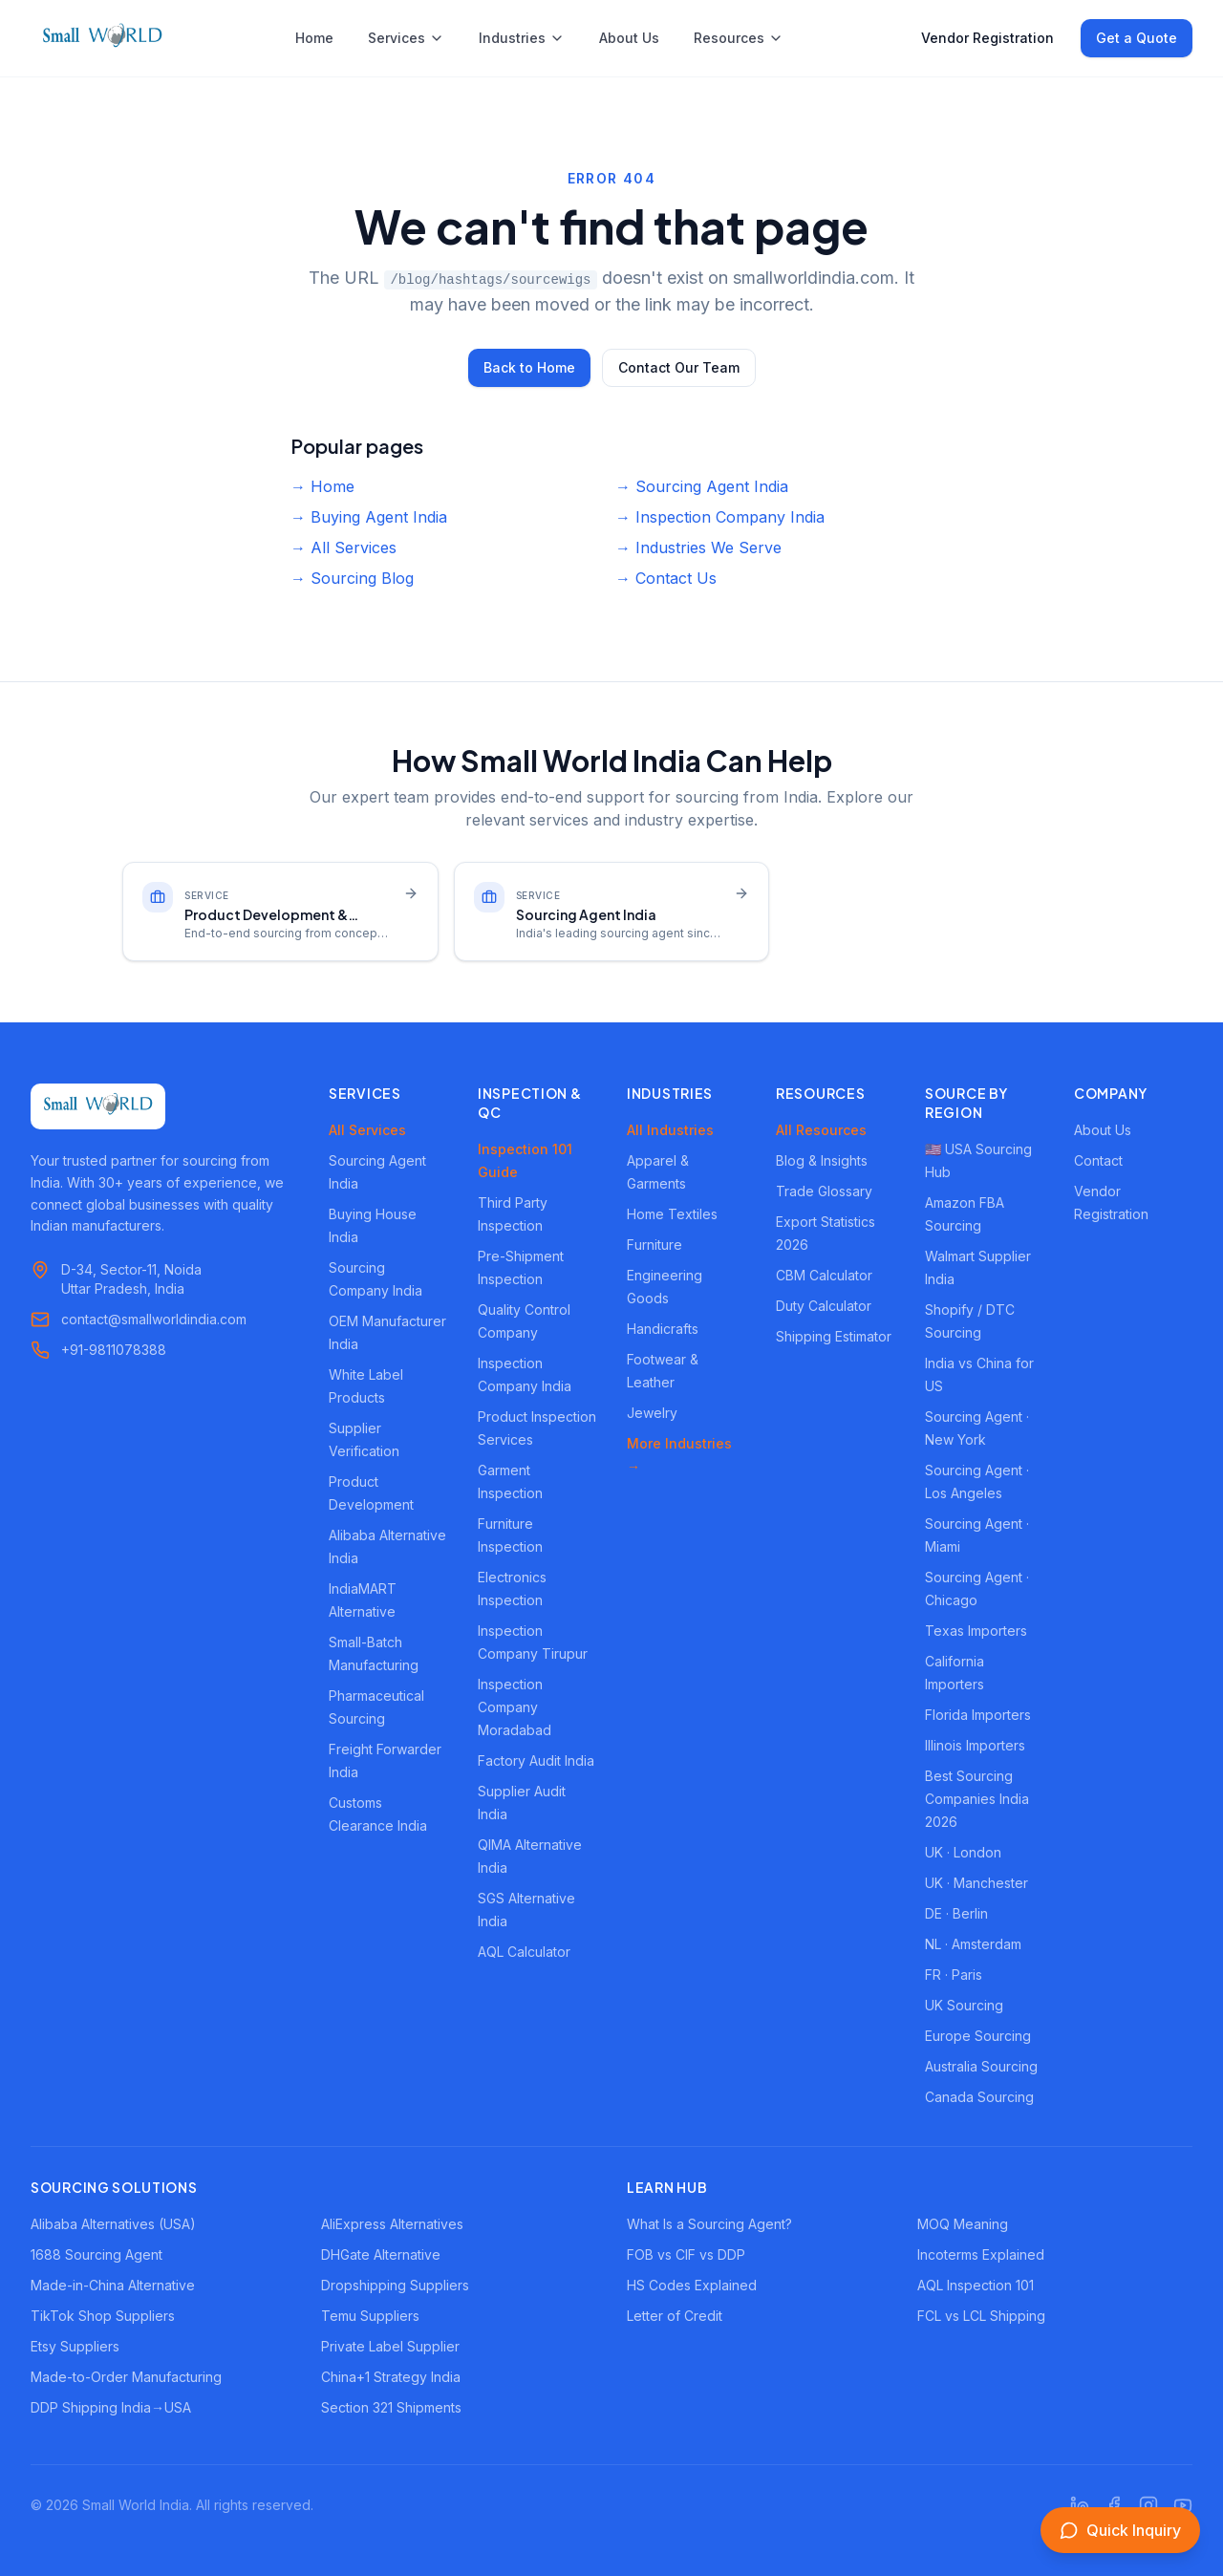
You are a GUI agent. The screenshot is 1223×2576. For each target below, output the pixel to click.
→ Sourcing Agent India (701, 486)
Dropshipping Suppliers (395, 2285)
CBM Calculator (824, 1275)
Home (314, 38)
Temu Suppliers (370, 2316)
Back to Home (529, 367)
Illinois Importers (975, 1745)
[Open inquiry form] (1120, 2530)
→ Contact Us (666, 578)
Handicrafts (662, 1328)
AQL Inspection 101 (975, 2285)
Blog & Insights (822, 1160)
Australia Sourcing (981, 2066)
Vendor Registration (987, 38)
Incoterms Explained (980, 2254)
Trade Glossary (824, 1191)
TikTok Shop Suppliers (103, 2316)
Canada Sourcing (979, 2097)
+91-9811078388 (113, 1350)
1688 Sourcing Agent (96, 2254)
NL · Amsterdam (973, 1944)
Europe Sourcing (978, 2036)
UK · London (963, 1852)
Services (406, 38)
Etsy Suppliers (75, 2346)
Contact (1098, 1160)
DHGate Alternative (380, 2254)
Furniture (654, 1244)
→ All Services (343, 547)
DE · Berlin (956, 1913)
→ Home (322, 486)
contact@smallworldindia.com (154, 1319)
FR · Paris (953, 1974)
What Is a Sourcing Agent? (709, 2224)
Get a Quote (1136, 38)
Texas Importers (976, 1630)
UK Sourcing (964, 2005)
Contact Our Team (679, 367)
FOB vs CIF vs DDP (686, 2254)
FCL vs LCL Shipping (981, 2316)
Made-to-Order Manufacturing (126, 2377)
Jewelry (652, 1413)
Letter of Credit (674, 2316)
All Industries (670, 1130)
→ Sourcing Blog (352, 578)
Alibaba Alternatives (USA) (113, 2224)
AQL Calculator (524, 1951)
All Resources (821, 1130)
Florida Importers (978, 1715)
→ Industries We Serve (698, 547)
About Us (629, 38)
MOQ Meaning (962, 2224)
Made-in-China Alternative (113, 2285)
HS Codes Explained (692, 2285)
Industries (522, 38)
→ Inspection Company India (720, 516)
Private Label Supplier (390, 2346)
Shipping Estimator (833, 1336)
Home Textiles (672, 1214)
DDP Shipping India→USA (111, 2407)
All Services (367, 1130)
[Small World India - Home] (102, 38)
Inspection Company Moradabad (514, 1707)
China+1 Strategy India (391, 2377)
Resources (738, 38)
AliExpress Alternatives (392, 2224)
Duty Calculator (823, 1306)
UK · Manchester (976, 1883)
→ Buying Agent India (368, 516)
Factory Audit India (536, 1760)
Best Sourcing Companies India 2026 (977, 1799)
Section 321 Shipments (391, 2407)
